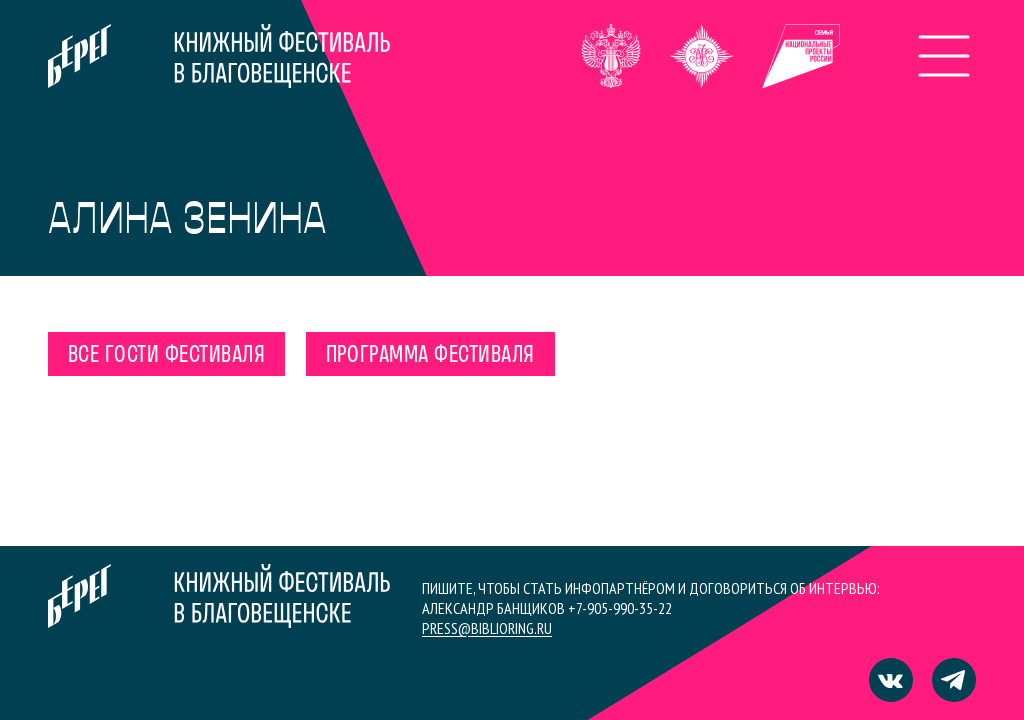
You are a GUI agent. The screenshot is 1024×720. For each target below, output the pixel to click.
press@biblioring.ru (487, 628)
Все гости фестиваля (166, 356)
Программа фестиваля (430, 356)
